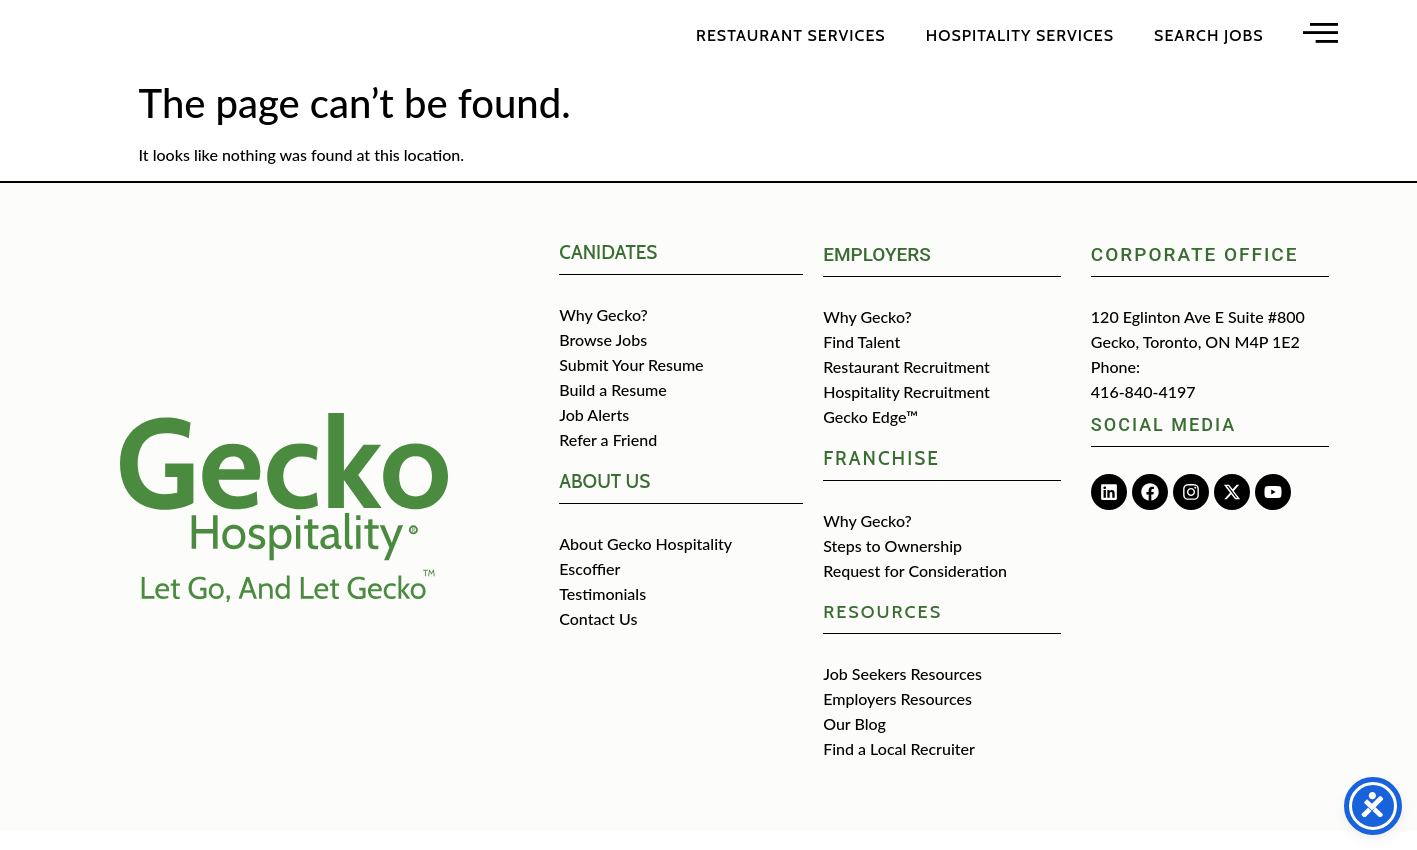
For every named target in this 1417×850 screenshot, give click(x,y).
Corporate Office (1195, 273)
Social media (1163, 443)
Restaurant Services (791, 44)
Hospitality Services (1020, 44)
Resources (882, 631)
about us (604, 500)
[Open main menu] (1320, 41)
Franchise (881, 477)
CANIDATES (608, 271)
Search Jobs (1208, 44)
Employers (877, 273)
